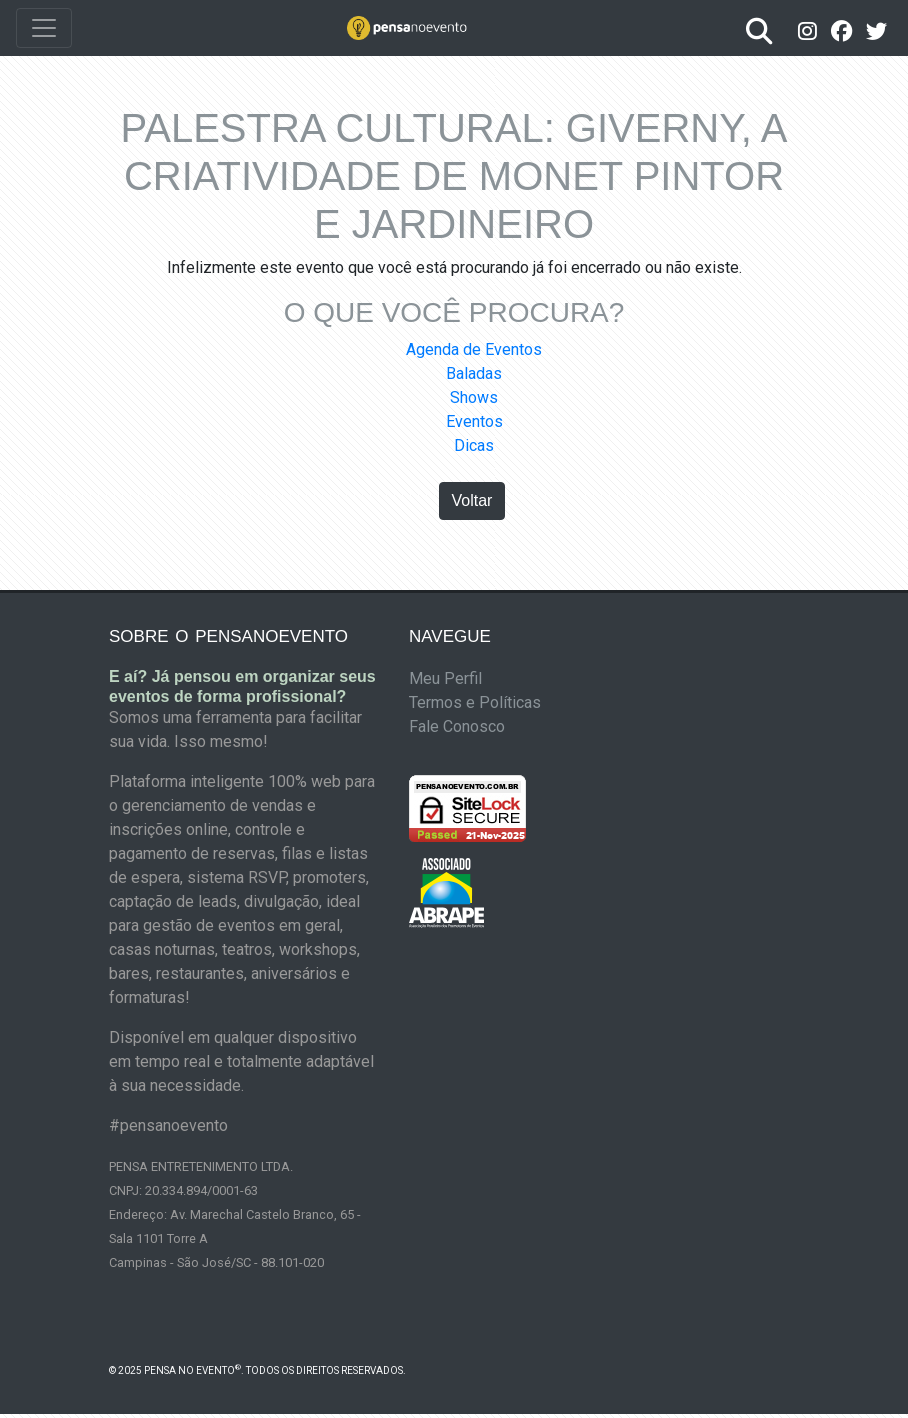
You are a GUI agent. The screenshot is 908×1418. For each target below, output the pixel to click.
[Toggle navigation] (44, 28)
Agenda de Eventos (474, 349)
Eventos (474, 421)
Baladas (474, 373)
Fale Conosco (457, 726)
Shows (474, 397)
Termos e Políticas (475, 702)
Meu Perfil (445, 678)
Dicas (474, 445)
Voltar (472, 500)
